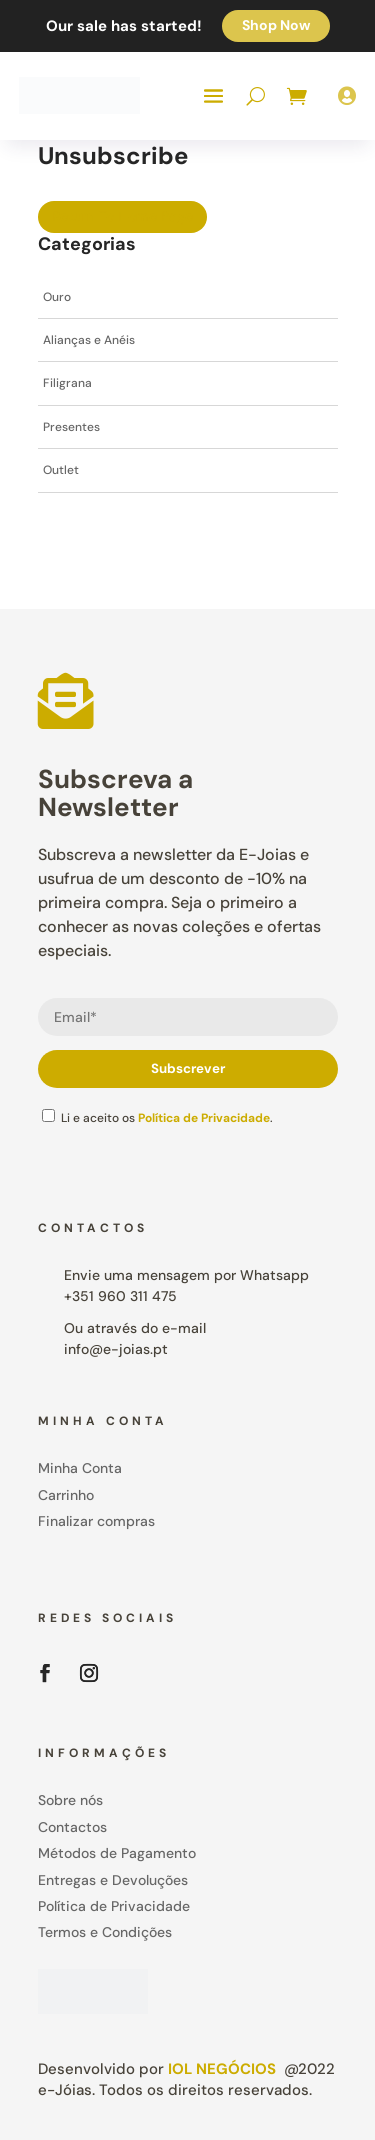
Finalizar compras (96, 1521)
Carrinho (66, 1495)
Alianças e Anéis (89, 340)
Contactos (72, 1827)
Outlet (61, 470)
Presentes (71, 427)
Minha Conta (80, 1468)
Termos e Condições (105, 1932)
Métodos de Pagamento (117, 1853)
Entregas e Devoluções (113, 1880)
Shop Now (276, 25)
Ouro (57, 297)
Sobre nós (70, 1800)
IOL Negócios (222, 2069)
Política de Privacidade (204, 1118)
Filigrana (67, 383)
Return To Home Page (122, 216)
